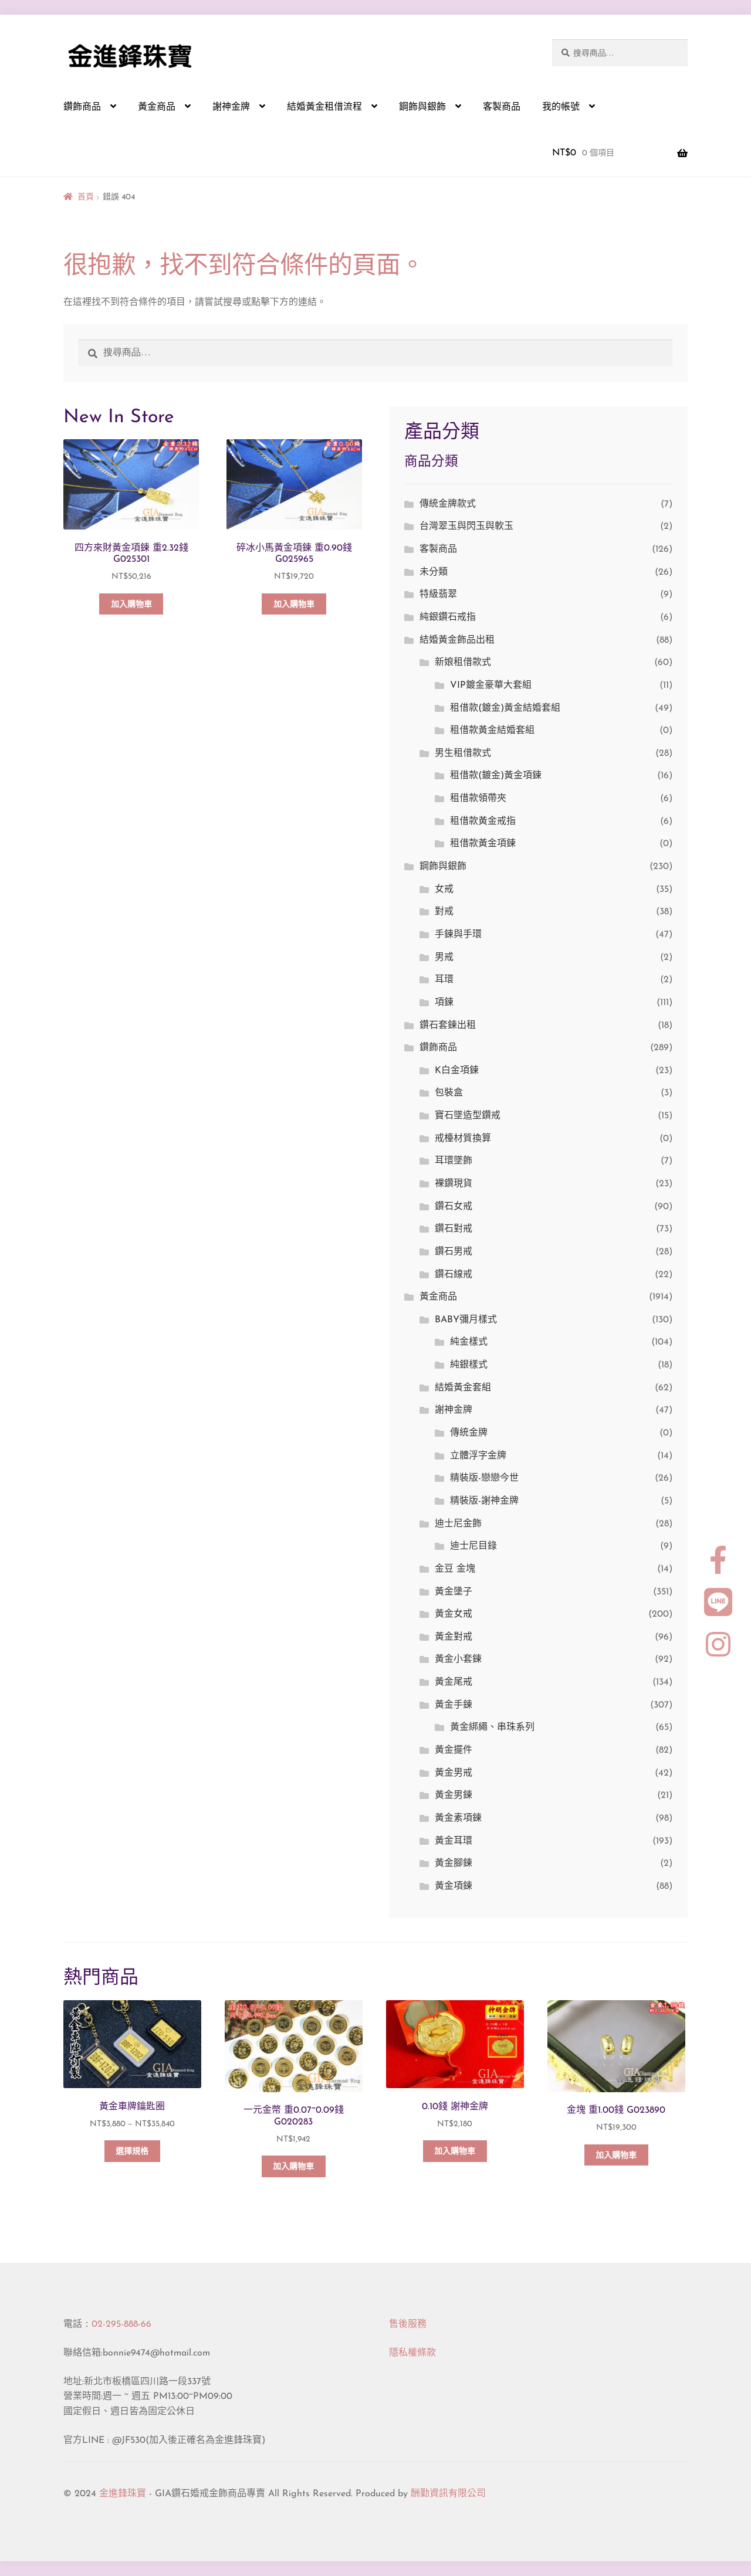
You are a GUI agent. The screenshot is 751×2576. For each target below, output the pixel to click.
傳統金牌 (469, 1433)
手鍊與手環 (458, 934)
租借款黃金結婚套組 (492, 730)
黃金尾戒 (453, 1682)
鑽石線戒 (453, 1274)
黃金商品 (156, 107)
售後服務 (408, 2324)
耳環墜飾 (453, 1161)
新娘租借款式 (463, 662)
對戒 (444, 912)
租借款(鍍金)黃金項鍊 (496, 775)
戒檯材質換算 (463, 1138)
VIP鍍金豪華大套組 (491, 685)
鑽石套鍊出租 (448, 1025)
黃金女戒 (453, 1614)
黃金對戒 (453, 1637)
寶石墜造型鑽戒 (467, 1116)
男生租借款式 (463, 753)
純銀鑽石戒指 (448, 617)
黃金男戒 (453, 1773)
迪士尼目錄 (473, 1546)
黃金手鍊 (453, 1705)
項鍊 (444, 1002)
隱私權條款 (412, 2353)
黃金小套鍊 (458, 1659)
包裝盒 (449, 1093)
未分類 (434, 572)
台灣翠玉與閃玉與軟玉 (466, 526)
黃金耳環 (453, 1841)
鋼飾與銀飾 (422, 107)
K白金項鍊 (457, 1070)
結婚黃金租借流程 (324, 107)
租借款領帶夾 (478, 798)
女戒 (444, 889)
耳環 (444, 980)
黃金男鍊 (453, 1795)
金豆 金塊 (455, 1569)
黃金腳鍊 (453, 1863)
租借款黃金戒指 (483, 821)
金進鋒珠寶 (122, 2494)
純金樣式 (469, 1342)
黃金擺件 (453, 1750)
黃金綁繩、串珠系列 (492, 1727)
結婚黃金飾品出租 (457, 640)
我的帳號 (561, 107)
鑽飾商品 (82, 107)
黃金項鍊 (453, 1886)
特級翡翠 (438, 594)
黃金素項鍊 (458, 1818)
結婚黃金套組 (463, 1388)
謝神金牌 (231, 107)
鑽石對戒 (453, 1229)
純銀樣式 (469, 1365)
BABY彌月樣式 (466, 1320)
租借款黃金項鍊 (483, 844)
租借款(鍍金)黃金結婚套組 (505, 708)
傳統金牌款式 (448, 504)
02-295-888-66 (121, 2324)
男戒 (444, 957)
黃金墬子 (453, 1592)
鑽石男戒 (453, 1252)
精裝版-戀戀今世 (484, 1478)
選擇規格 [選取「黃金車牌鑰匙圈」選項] (132, 2151)
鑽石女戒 (453, 1206)
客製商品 (501, 107)
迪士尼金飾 (458, 1524)
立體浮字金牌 (478, 1456)
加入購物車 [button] (131, 604)
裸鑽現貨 (453, 1184)
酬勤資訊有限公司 (448, 2494)
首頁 (85, 197)
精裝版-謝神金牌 (484, 1501)
